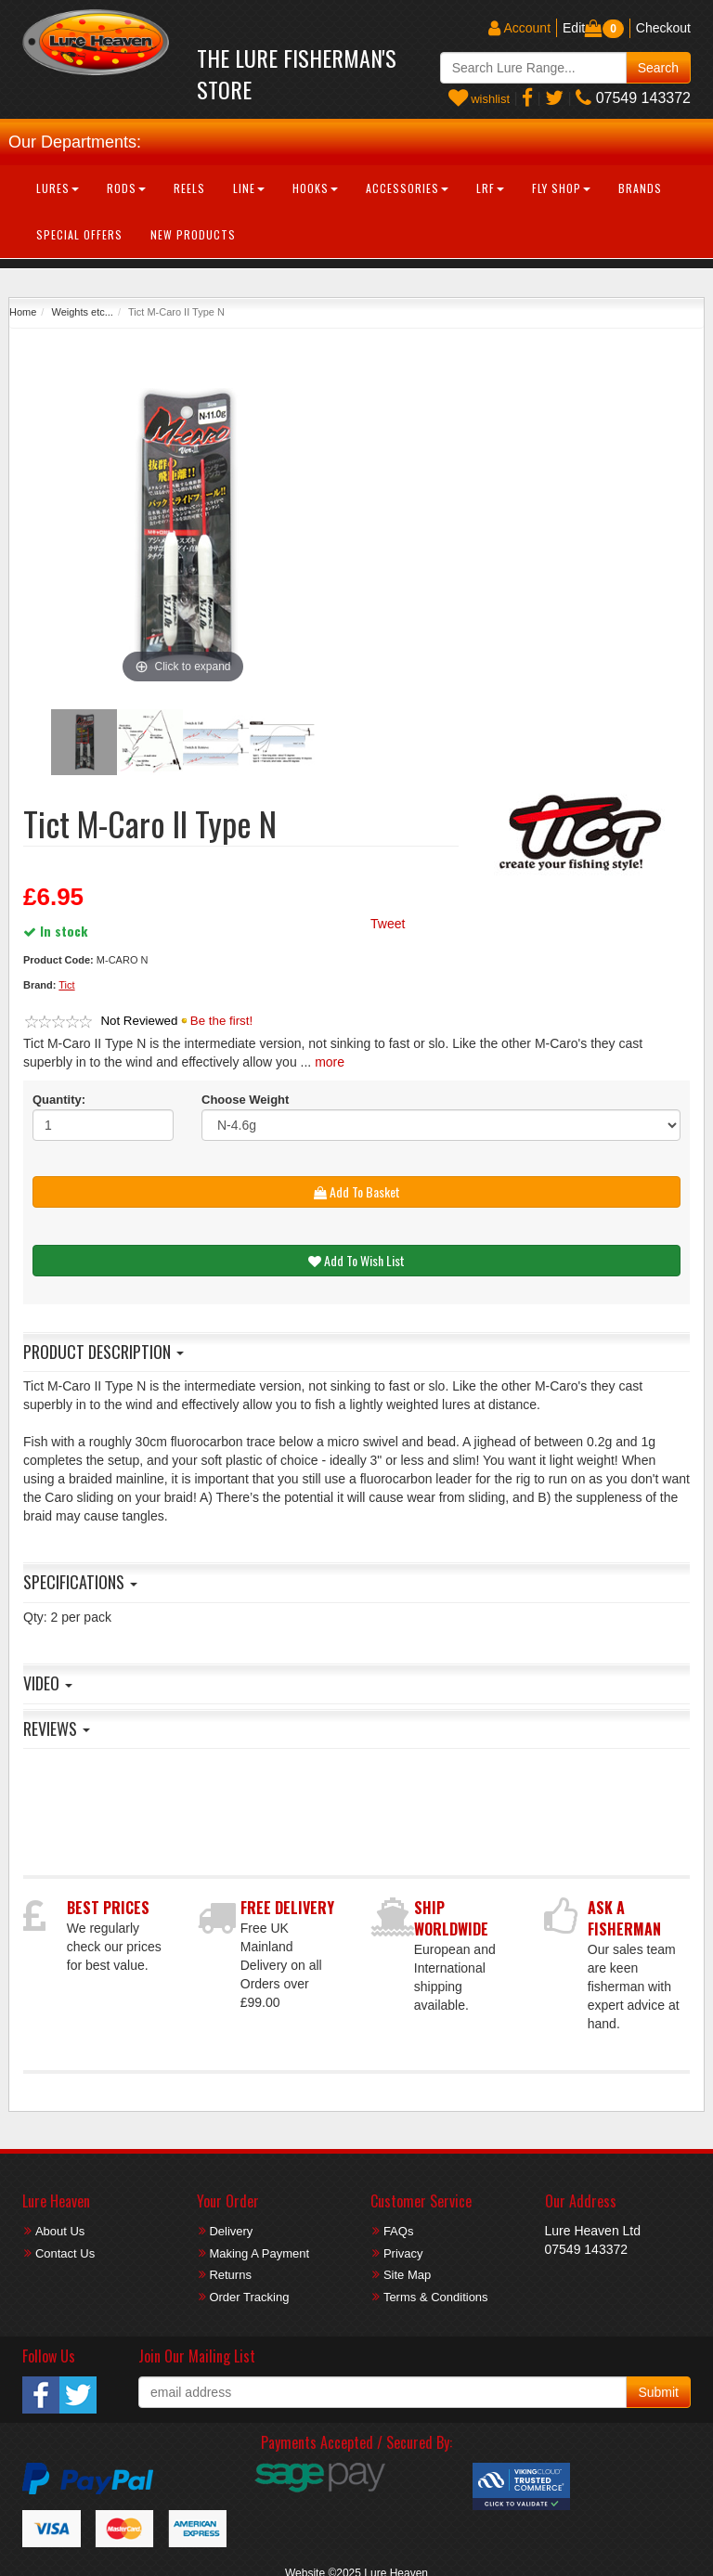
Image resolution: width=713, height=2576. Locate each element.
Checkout (663, 27)
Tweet (387, 923)
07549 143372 (633, 98)
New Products (193, 234)
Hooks (315, 188)
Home (22, 311)
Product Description (103, 1352)
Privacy (403, 2253)
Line (249, 188)
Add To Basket (357, 1191)
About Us (59, 2231)
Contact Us (65, 2253)
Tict (66, 984)
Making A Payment (259, 2253)
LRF (490, 188)
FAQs (398, 2231)
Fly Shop (561, 188)
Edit (574, 27)
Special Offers (79, 234)
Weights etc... (81, 311)
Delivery (231, 2231)
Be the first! (221, 1021)
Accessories (407, 188)
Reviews (56, 1728)
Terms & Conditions (435, 2297)
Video (47, 1683)
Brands (640, 188)
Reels (189, 188)
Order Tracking (249, 2297)
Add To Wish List (356, 1260)
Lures (57, 188)
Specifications (80, 1582)
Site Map (407, 2275)
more (329, 1062)
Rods (126, 188)
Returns (230, 2275)
